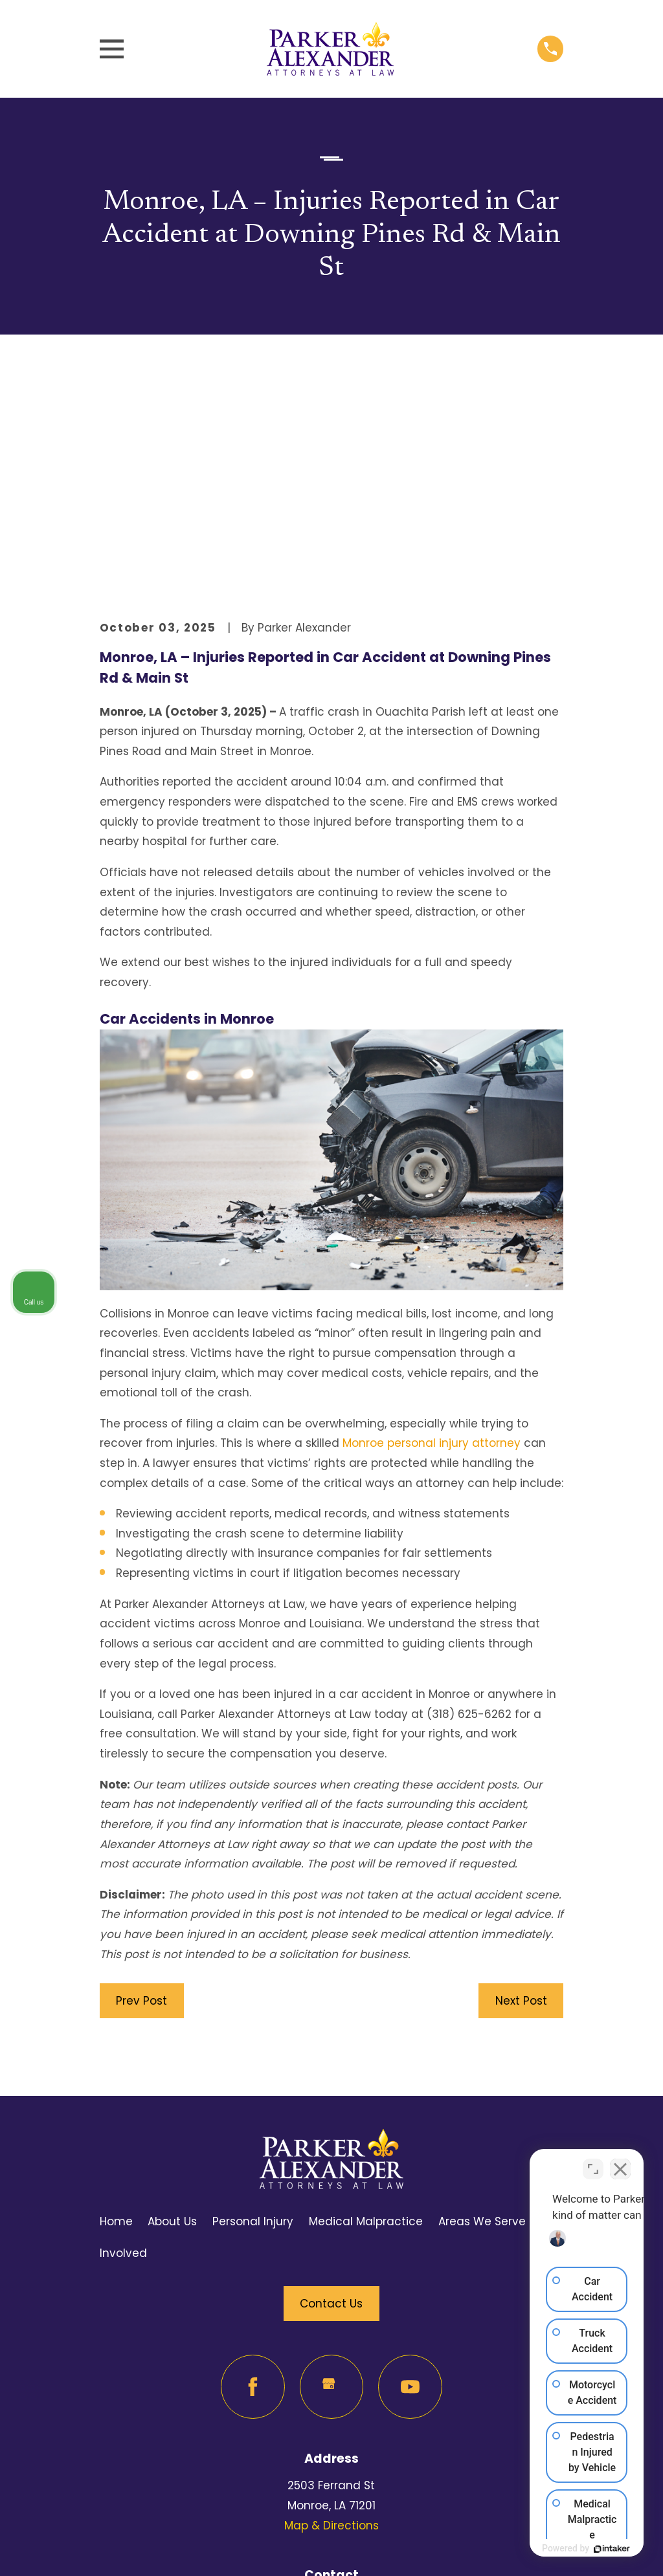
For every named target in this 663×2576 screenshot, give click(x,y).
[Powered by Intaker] (552, 2549)
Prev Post (141, 1800)
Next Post (521, 1800)
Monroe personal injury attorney (432, 1243)
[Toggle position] (593, 2162)
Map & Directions (331, 2325)
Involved (123, 2053)
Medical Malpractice (366, 2021)
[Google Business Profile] (332, 2186)
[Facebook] (253, 2186)
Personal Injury (252, 2021)
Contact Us (331, 2103)
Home (116, 2021)
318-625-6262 (331, 2403)
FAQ (552, 2021)
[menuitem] (120, 2548)
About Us (172, 2021)
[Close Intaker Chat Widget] (620, 2162)
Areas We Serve (482, 2021)
